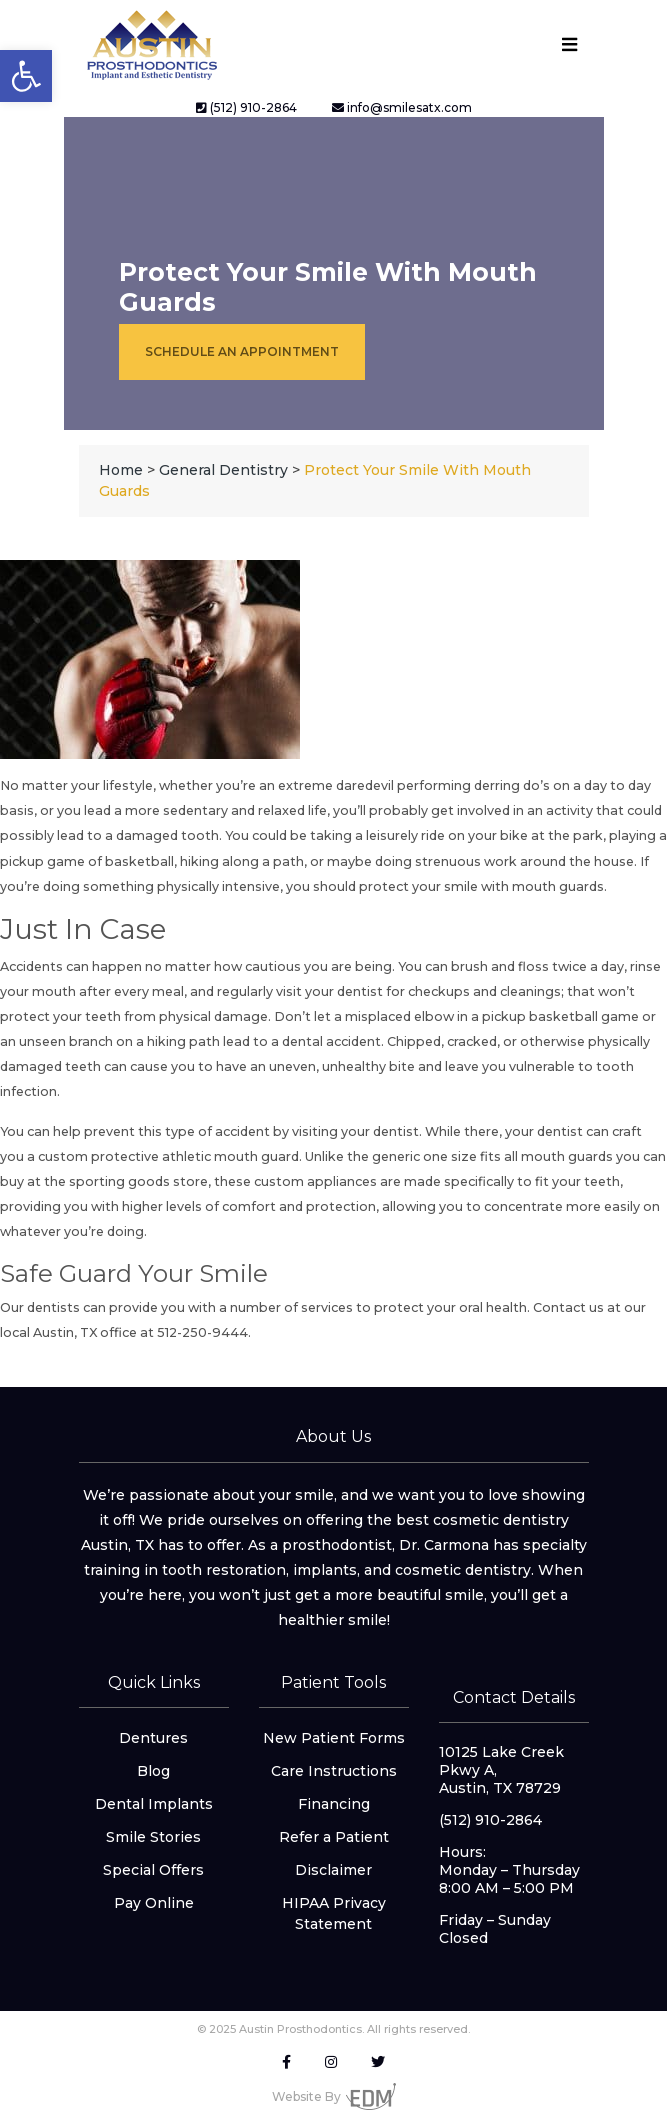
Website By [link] (334, 2096)
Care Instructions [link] (334, 1771)
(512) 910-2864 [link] (246, 107)
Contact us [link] (568, 1307)
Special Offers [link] (153, 1870)
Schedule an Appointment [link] (242, 351)
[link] (26, 76)
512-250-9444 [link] (201, 1332)
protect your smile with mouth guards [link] (481, 886)
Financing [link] (334, 1804)
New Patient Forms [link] (334, 1738)
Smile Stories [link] (153, 1837)
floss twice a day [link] (571, 966)
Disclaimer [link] (333, 1870)
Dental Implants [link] (154, 1804)
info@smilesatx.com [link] (402, 107)
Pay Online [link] (154, 1903)
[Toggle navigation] (570, 44)
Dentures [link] (153, 1738)
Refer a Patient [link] (334, 1837)
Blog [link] (153, 1771)
